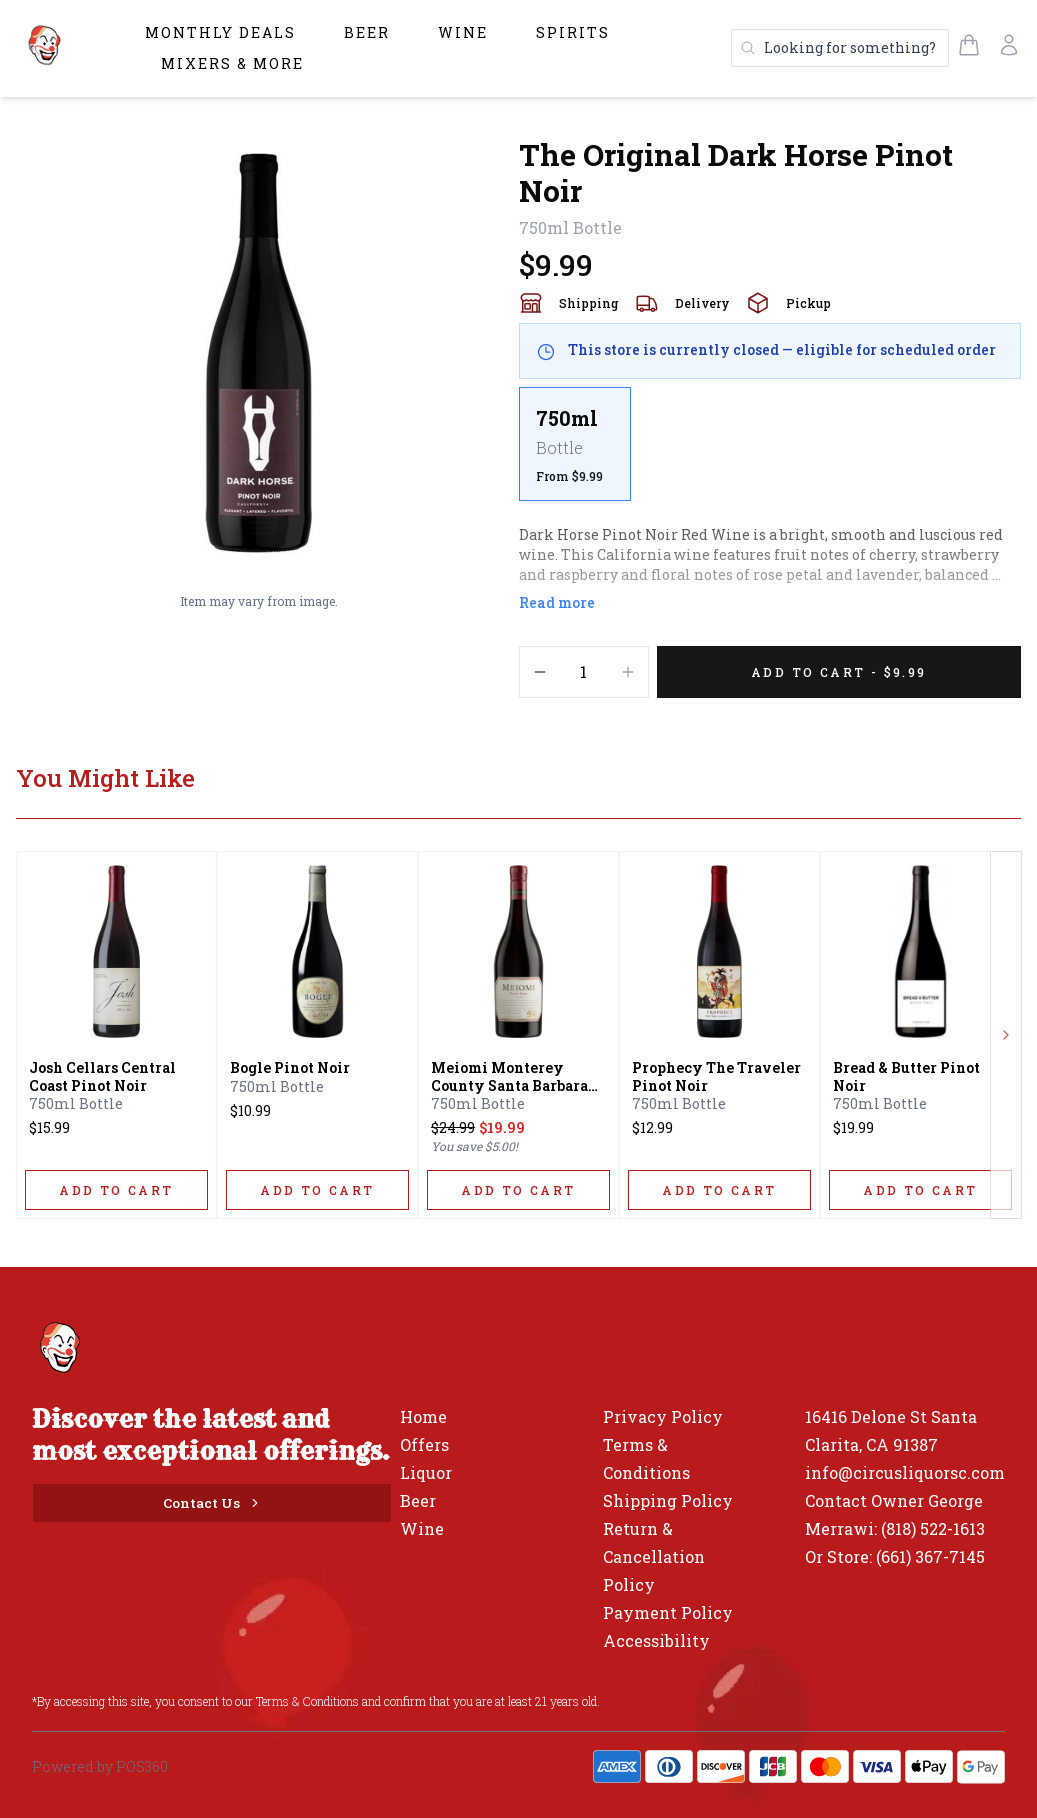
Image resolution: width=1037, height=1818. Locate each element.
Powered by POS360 (100, 1766)
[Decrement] (540, 672)
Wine (463, 32)
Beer (367, 32)
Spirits (573, 32)
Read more (557, 602)
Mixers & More (232, 63)
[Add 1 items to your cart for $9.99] (839, 672)
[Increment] (628, 672)
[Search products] (840, 48)
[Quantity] (584, 672)
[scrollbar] (770, 452)
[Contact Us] (212, 1503)
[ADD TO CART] (116, 1190)
